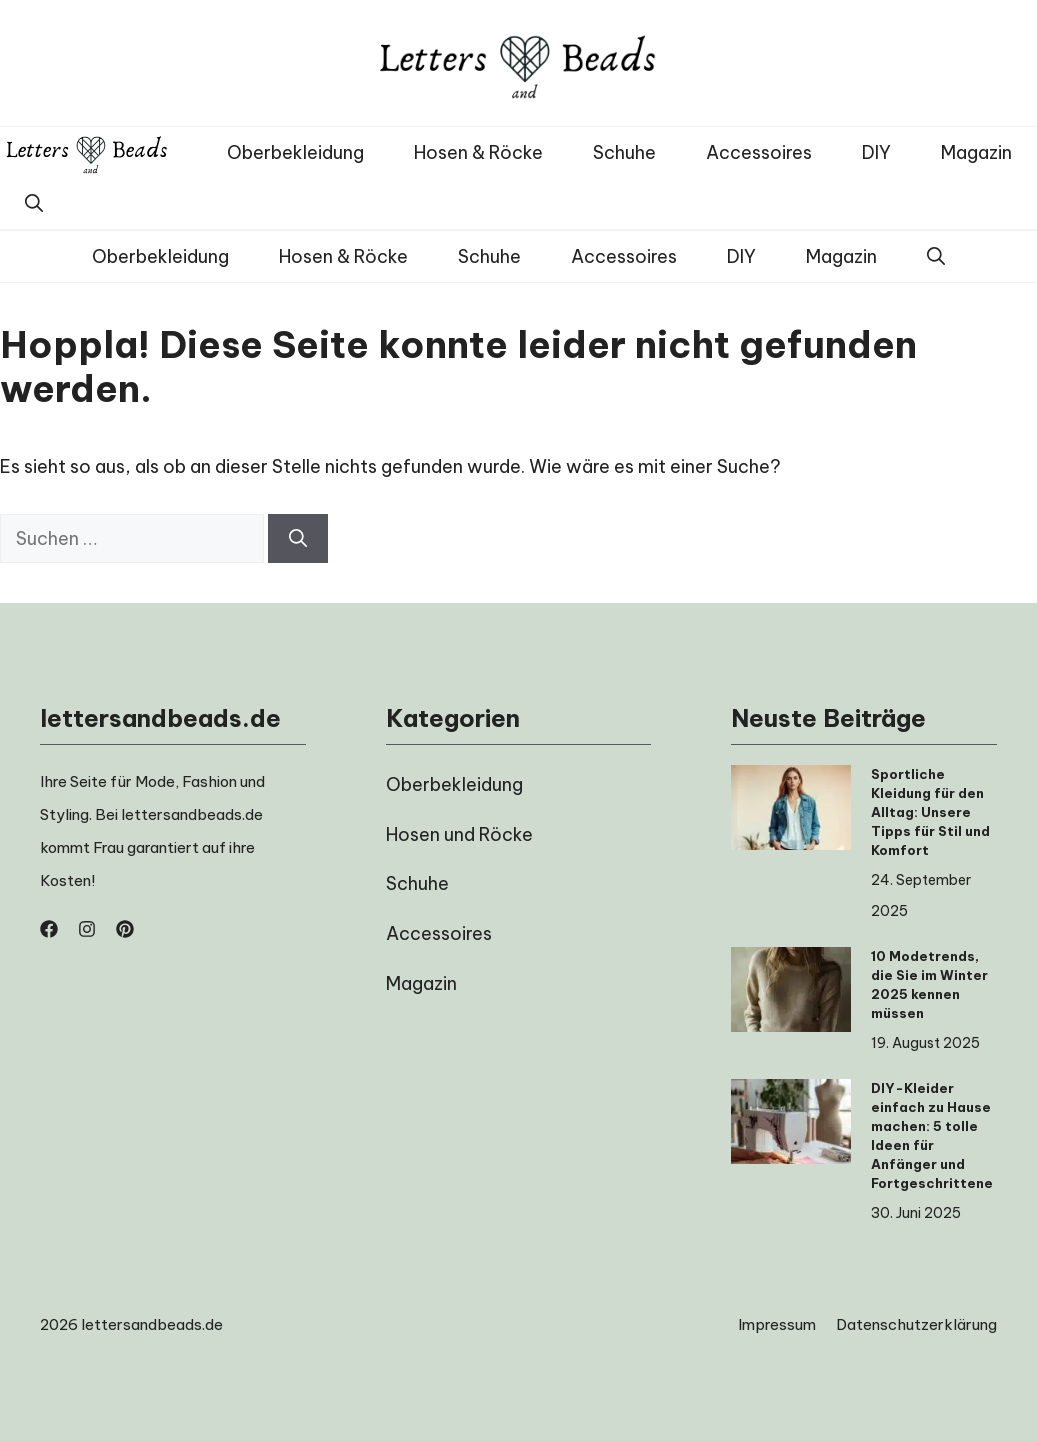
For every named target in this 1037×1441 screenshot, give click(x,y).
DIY (876, 152)
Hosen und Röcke (459, 834)
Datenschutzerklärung (916, 1324)
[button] (34, 203)
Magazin (976, 152)
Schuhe (624, 152)
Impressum (777, 1324)
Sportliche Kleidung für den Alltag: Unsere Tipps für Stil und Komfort (930, 812)
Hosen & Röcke (478, 152)
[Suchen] (298, 538)
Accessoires (759, 152)
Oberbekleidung (295, 152)
